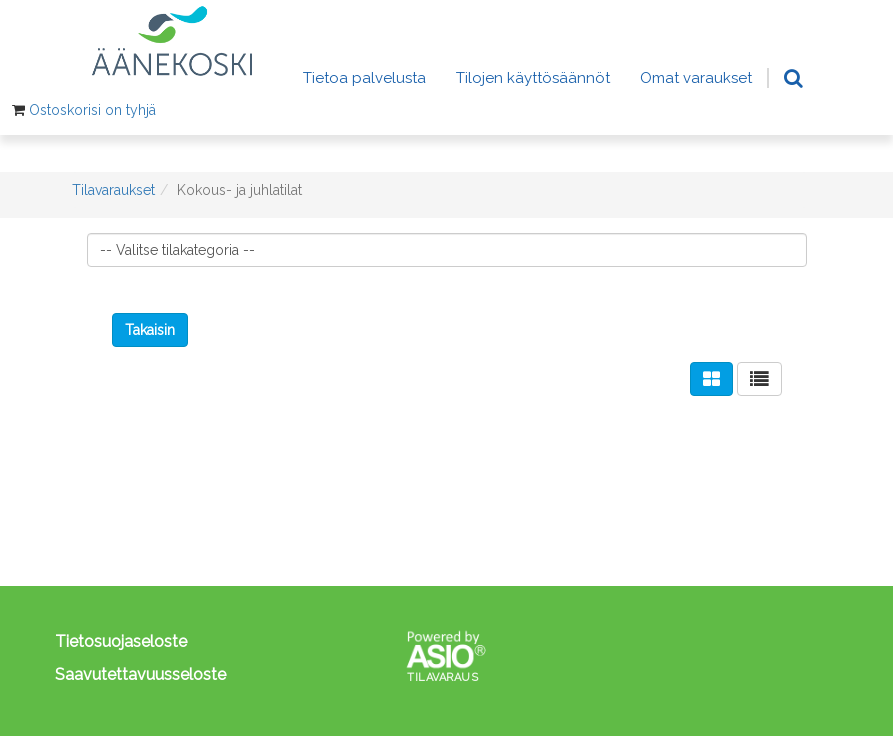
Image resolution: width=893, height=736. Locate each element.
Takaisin (150, 330)
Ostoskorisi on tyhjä (92, 110)
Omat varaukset (696, 78)
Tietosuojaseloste (121, 641)
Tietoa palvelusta (364, 78)
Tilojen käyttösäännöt (533, 78)
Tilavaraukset (113, 190)
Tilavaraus (442, 677)
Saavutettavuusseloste (140, 674)
